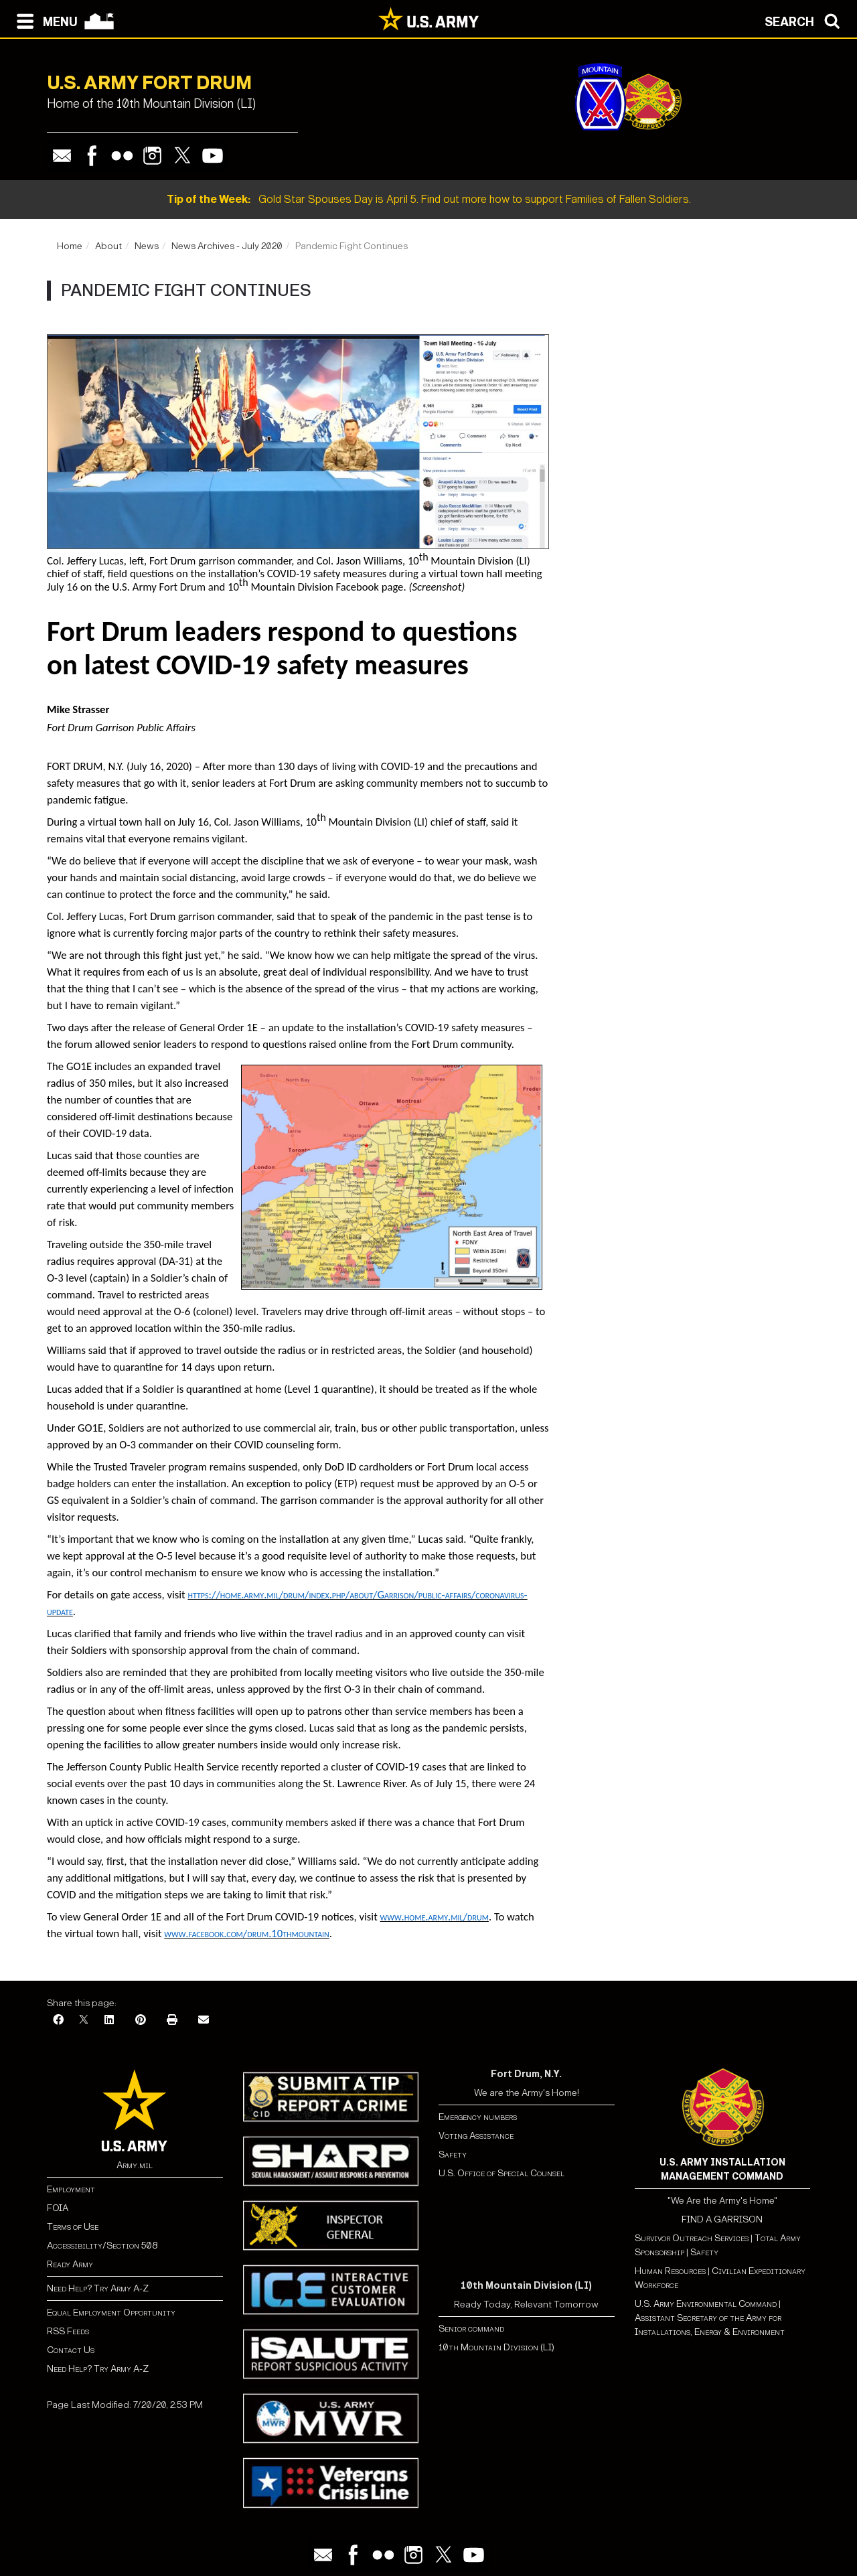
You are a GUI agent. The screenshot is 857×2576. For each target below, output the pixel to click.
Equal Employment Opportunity (111, 2312)
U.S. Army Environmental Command (706, 2303)
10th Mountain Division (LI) (496, 2347)
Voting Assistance (476, 2135)
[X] (83, 2020)
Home (69, 246)
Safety (453, 2154)
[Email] (203, 2020)
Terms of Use (72, 2226)
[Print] (172, 2020)
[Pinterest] (140, 2020)
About (108, 246)
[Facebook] (58, 2020)
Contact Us (70, 2350)
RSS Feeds (68, 2331)
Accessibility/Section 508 (102, 2245)
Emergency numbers (478, 2117)
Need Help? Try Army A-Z (98, 2288)
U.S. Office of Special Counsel (501, 2173)
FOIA (57, 2208)
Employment (71, 2189)
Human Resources (670, 2271)
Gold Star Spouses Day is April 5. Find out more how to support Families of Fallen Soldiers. (429, 199)
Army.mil (134, 2165)
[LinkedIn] (109, 2020)
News (147, 246)
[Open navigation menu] (44, 20)
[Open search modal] (806, 20)
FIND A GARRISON (722, 2219)
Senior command (471, 2328)
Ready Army (70, 2264)
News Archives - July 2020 (227, 246)
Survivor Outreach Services (692, 2238)
